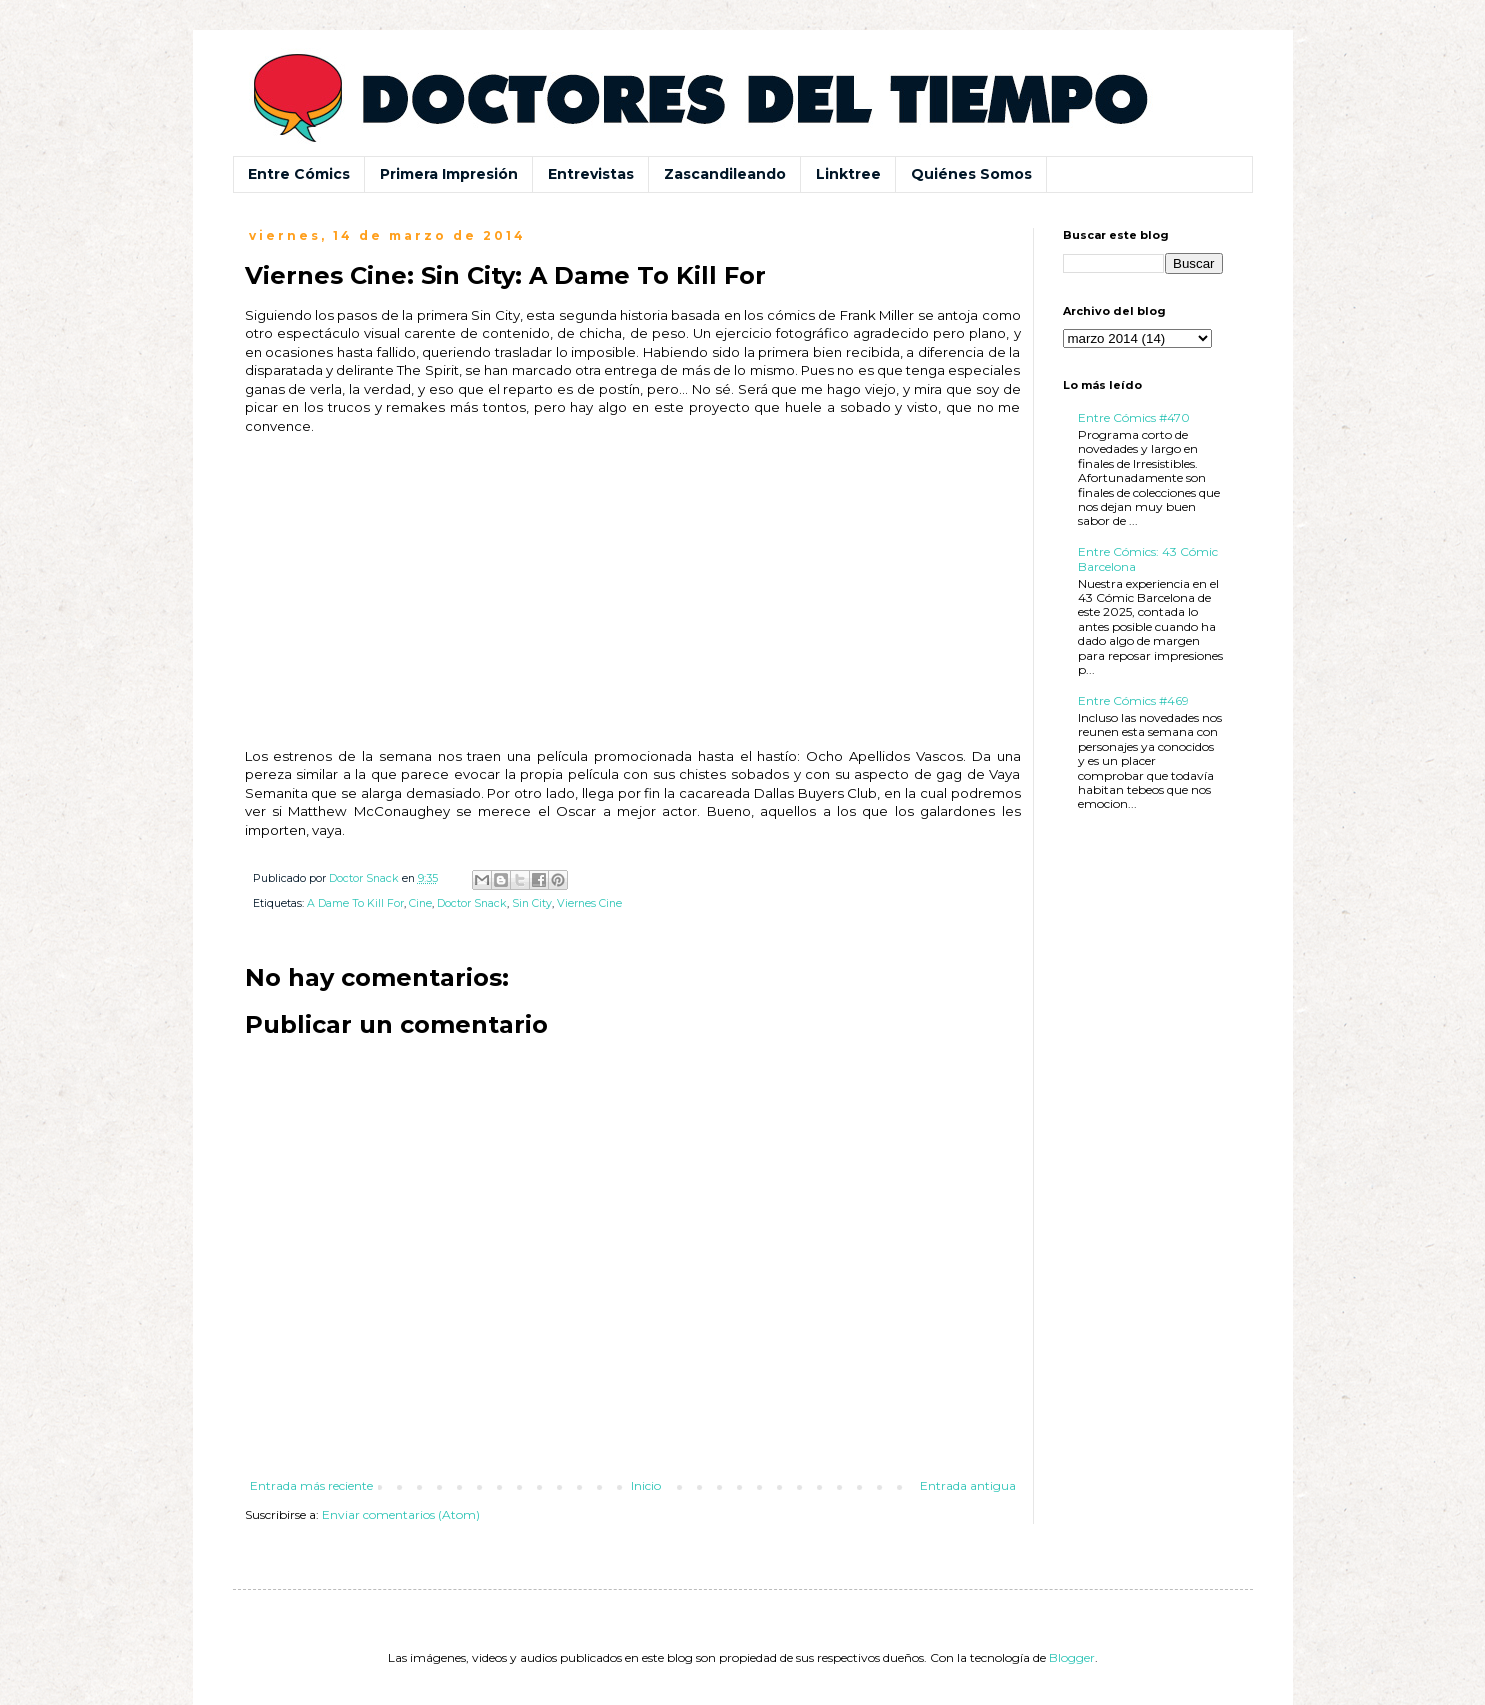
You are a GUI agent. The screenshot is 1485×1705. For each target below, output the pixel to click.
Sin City (532, 903)
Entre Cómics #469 (1133, 700)
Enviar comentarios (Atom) (401, 1514)
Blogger (1072, 1657)
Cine (420, 903)
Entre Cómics (299, 174)
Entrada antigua (968, 1485)
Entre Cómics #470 (1134, 417)
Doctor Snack (472, 903)
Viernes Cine (589, 903)
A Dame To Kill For (355, 903)
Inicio (646, 1485)
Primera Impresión (449, 174)
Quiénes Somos (971, 174)
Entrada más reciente (311, 1485)
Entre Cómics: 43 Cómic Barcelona (1148, 558)
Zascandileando (725, 174)
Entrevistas (591, 174)
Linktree (848, 174)
